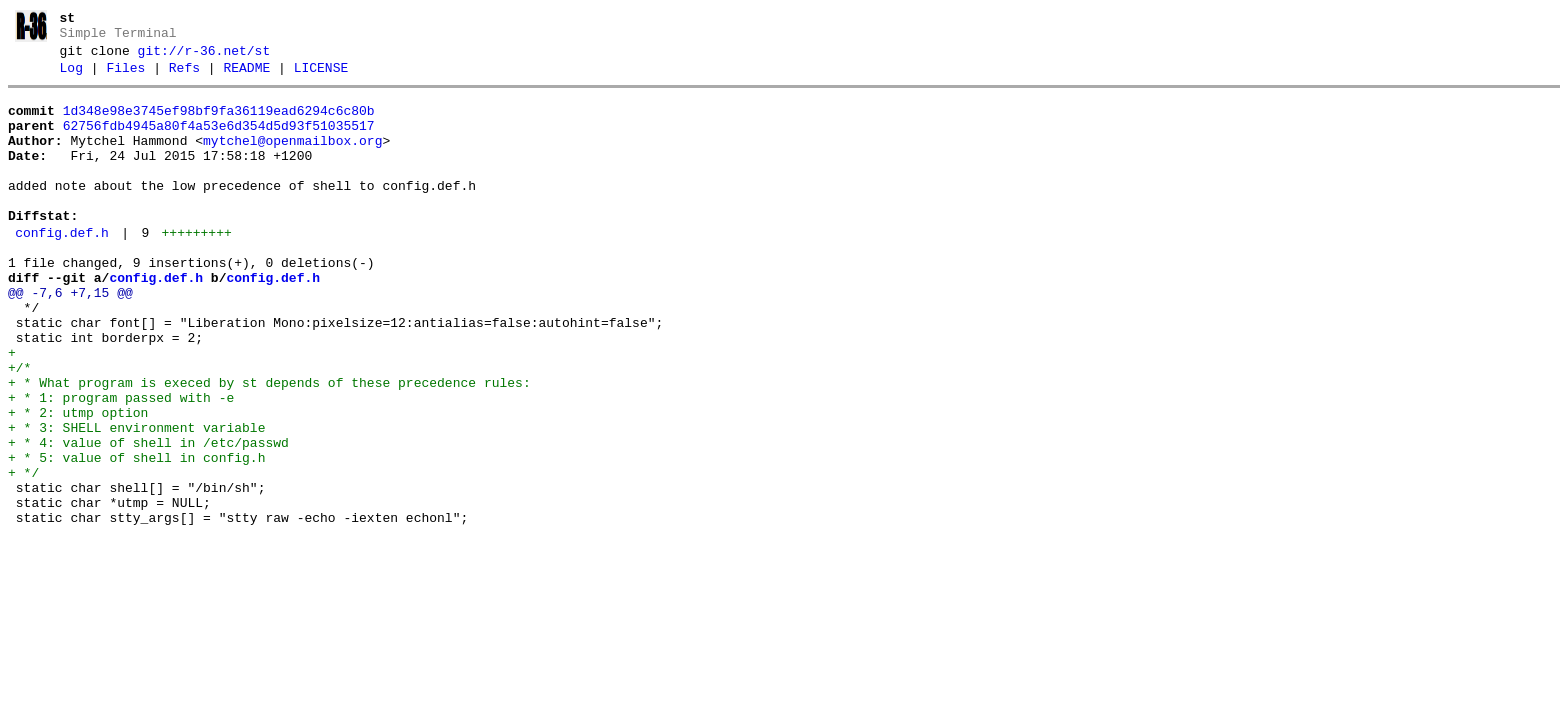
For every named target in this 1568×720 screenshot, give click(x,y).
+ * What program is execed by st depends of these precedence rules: (269, 446)
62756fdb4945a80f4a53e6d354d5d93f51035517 (219, 141)
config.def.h (62, 269)
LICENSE (321, 77)
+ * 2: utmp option (78, 482)
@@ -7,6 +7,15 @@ (70, 338)
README (246, 77)
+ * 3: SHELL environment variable (136, 500)
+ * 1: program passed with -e (121, 464)
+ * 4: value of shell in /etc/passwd (148, 518)
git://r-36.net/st (204, 57)
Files (125, 77)
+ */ (23, 554)
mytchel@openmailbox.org (292, 159)
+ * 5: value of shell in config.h (136, 536)
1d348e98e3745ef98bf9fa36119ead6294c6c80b (219, 123)
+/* (19, 428)
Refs (184, 77)
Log (71, 77)
